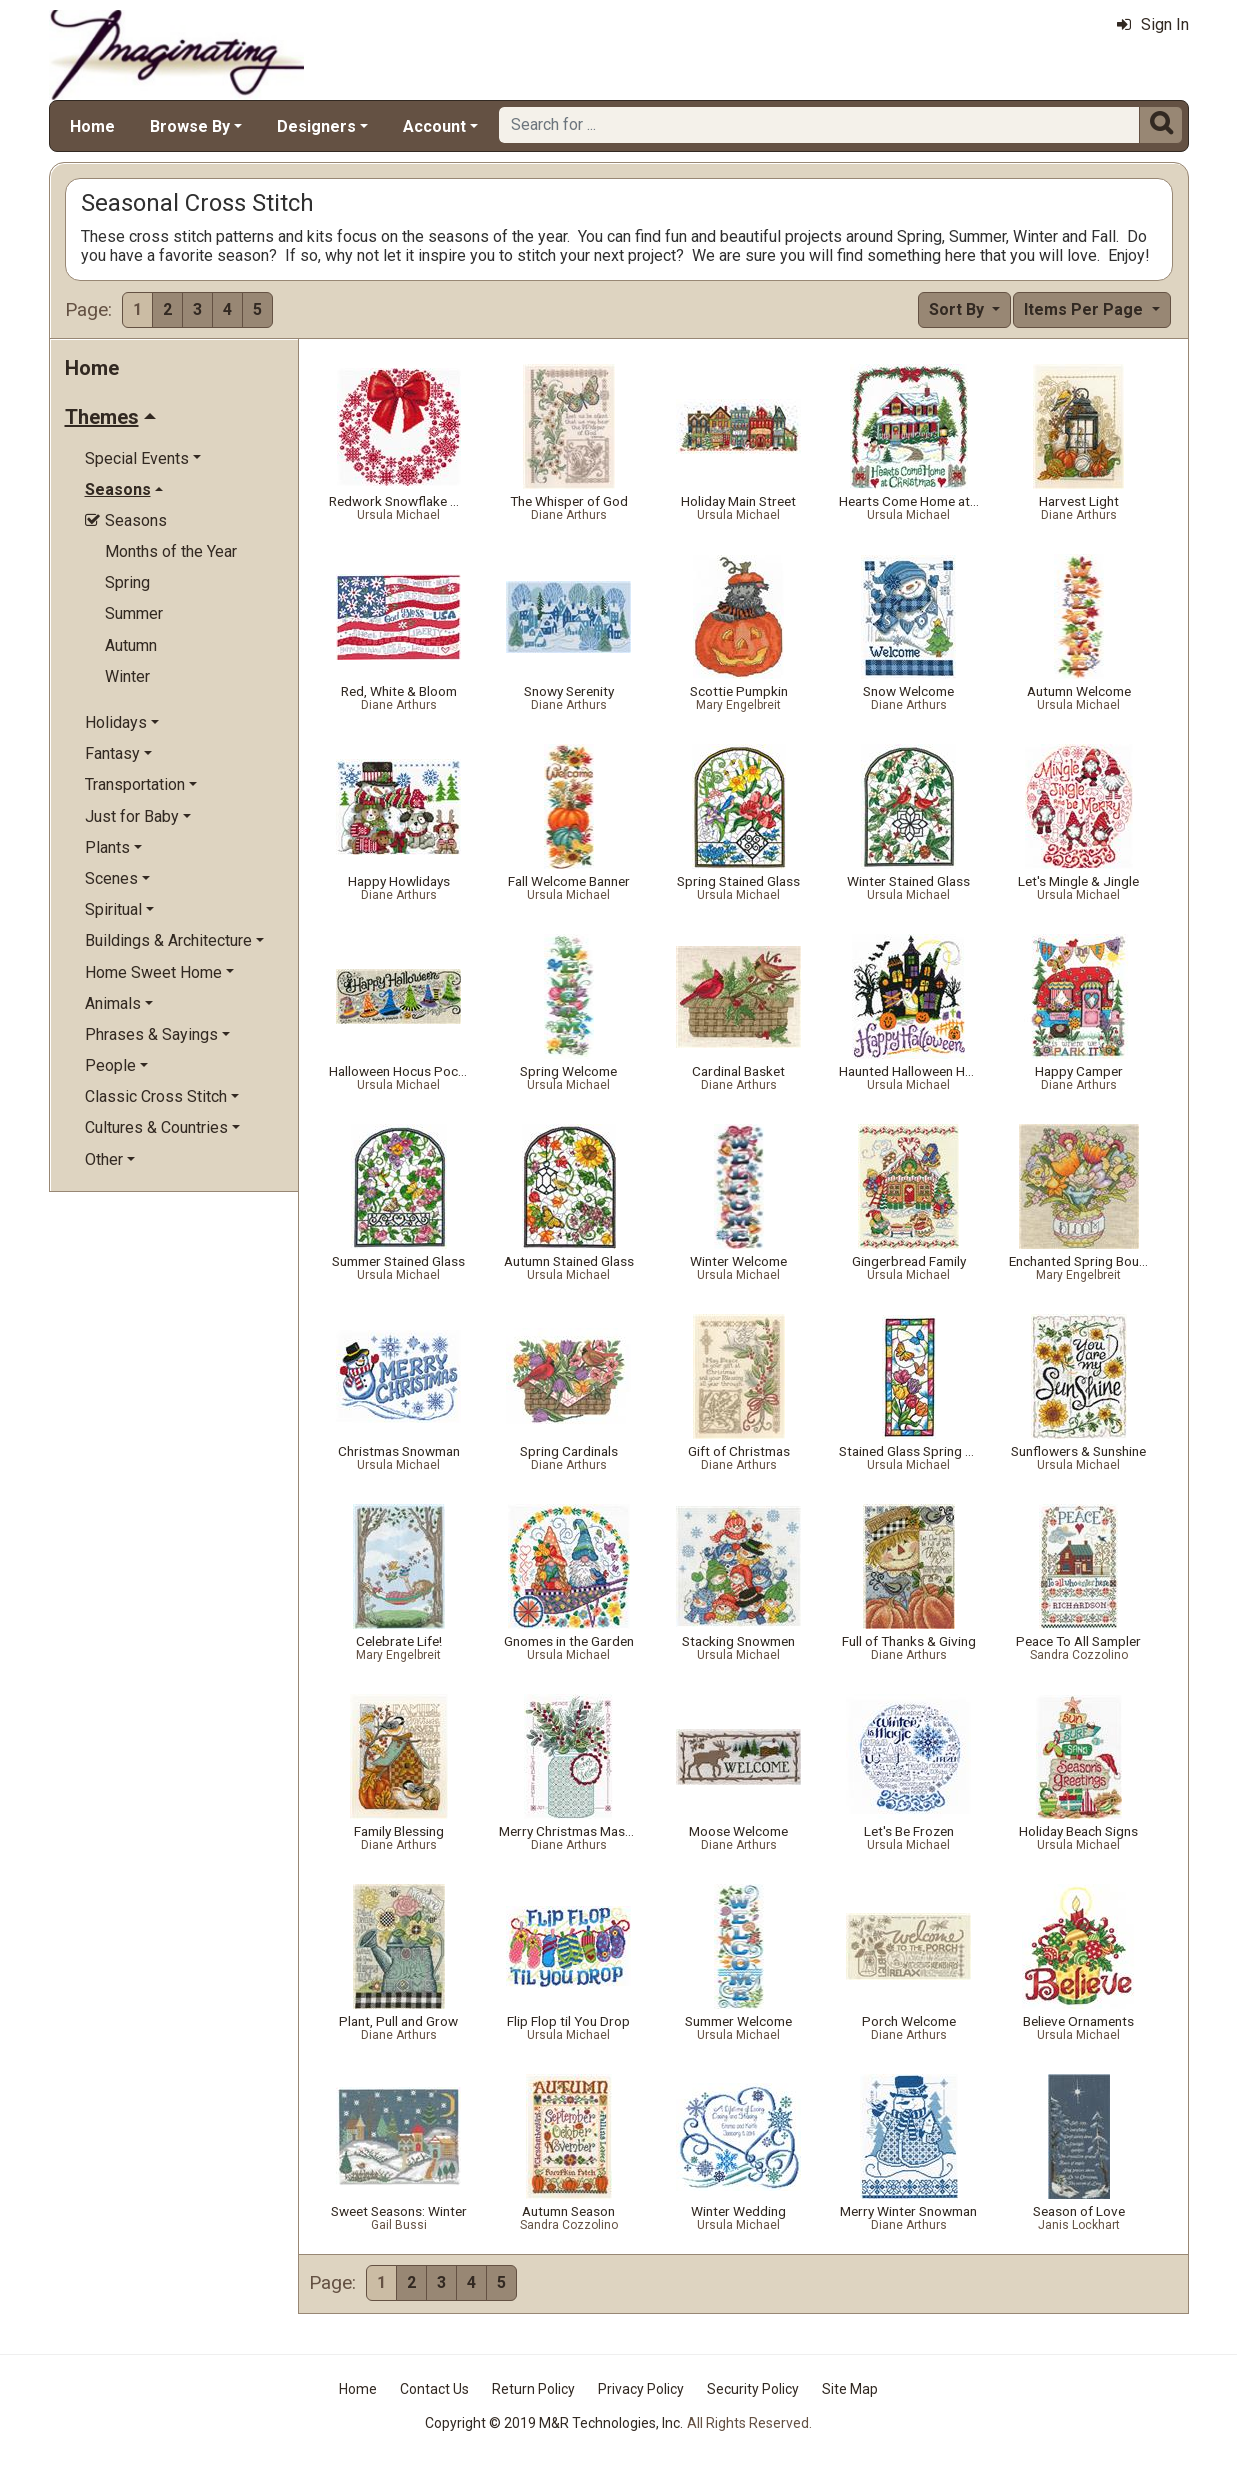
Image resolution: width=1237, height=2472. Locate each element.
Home (92, 126)
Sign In (1153, 24)
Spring (127, 582)
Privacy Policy (641, 2389)
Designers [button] (316, 126)
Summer (134, 613)
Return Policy (533, 2389)
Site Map (850, 2389)
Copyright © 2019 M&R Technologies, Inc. (554, 2423)
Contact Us (434, 2389)
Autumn (131, 645)
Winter (127, 676)
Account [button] (434, 126)
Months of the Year (171, 551)
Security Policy (753, 2389)
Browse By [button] (190, 126)
